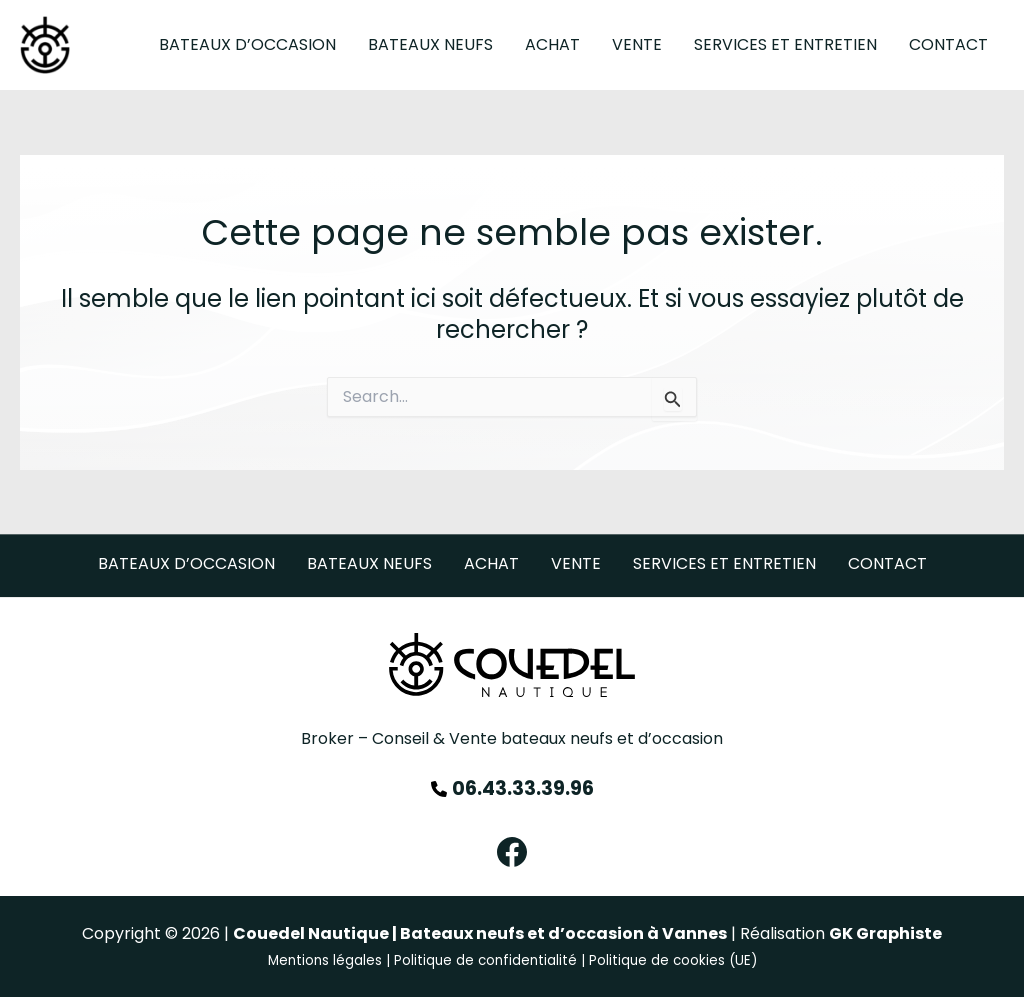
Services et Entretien (724, 563)
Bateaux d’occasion (186, 563)
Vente (576, 563)
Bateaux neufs (369, 563)
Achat (491, 563)
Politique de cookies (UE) (673, 960)
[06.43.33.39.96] (512, 789)
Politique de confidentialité (485, 960)
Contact (887, 563)
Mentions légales (325, 960)
